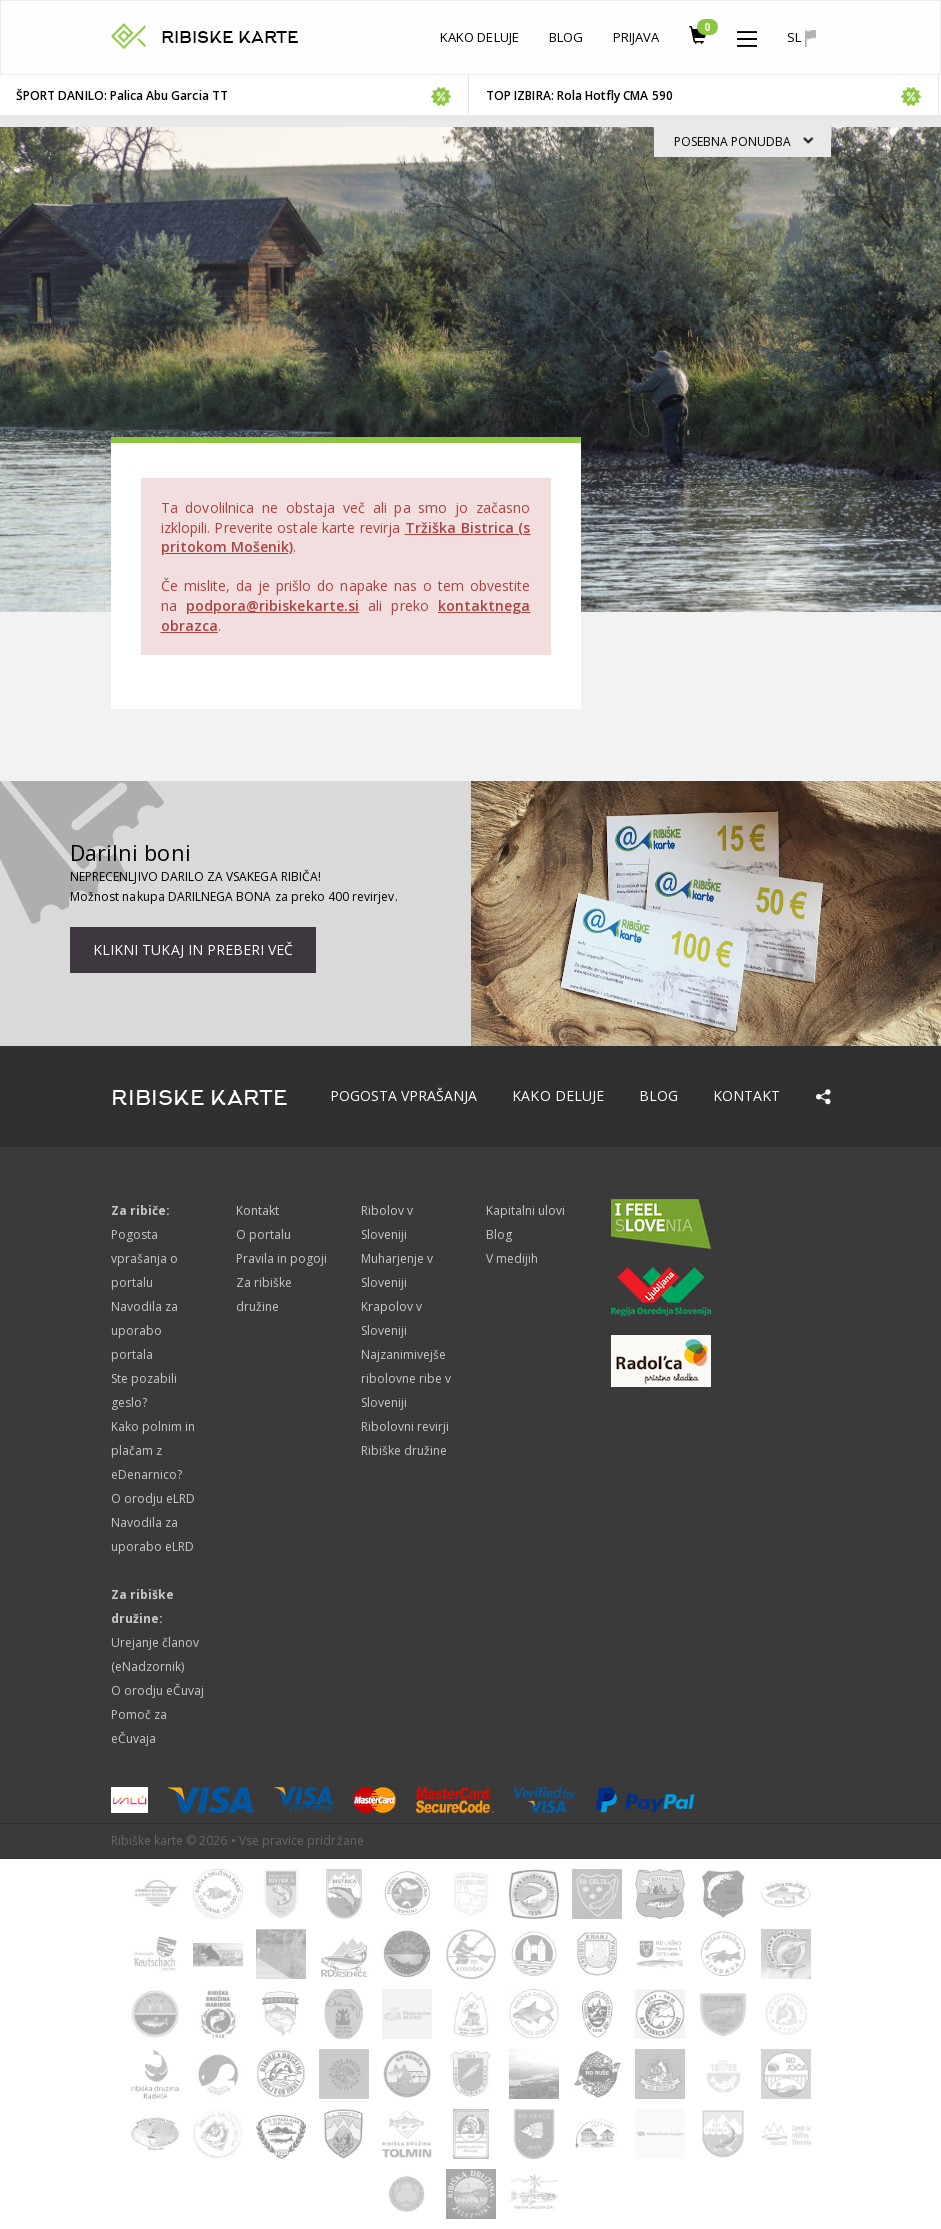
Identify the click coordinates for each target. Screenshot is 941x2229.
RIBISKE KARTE (230, 37)
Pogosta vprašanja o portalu (145, 1258)
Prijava (636, 37)
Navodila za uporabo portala (145, 1330)
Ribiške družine (404, 1450)
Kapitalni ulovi (526, 1210)
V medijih (512, 1258)
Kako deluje (479, 37)
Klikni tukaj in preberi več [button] (193, 949)
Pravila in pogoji (282, 1258)
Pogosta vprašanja (404, 1095)
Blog (566, 37)
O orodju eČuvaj (158, 1690)
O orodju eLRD (153, 1498)
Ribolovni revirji (405, 1426)
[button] (747, 34)
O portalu (263, 1234)
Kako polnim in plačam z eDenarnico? (153, 1450)
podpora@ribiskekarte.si (272, 605)
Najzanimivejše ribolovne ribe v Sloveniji (406, 1378)
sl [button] (801, 37)
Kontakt (746, 1095)
